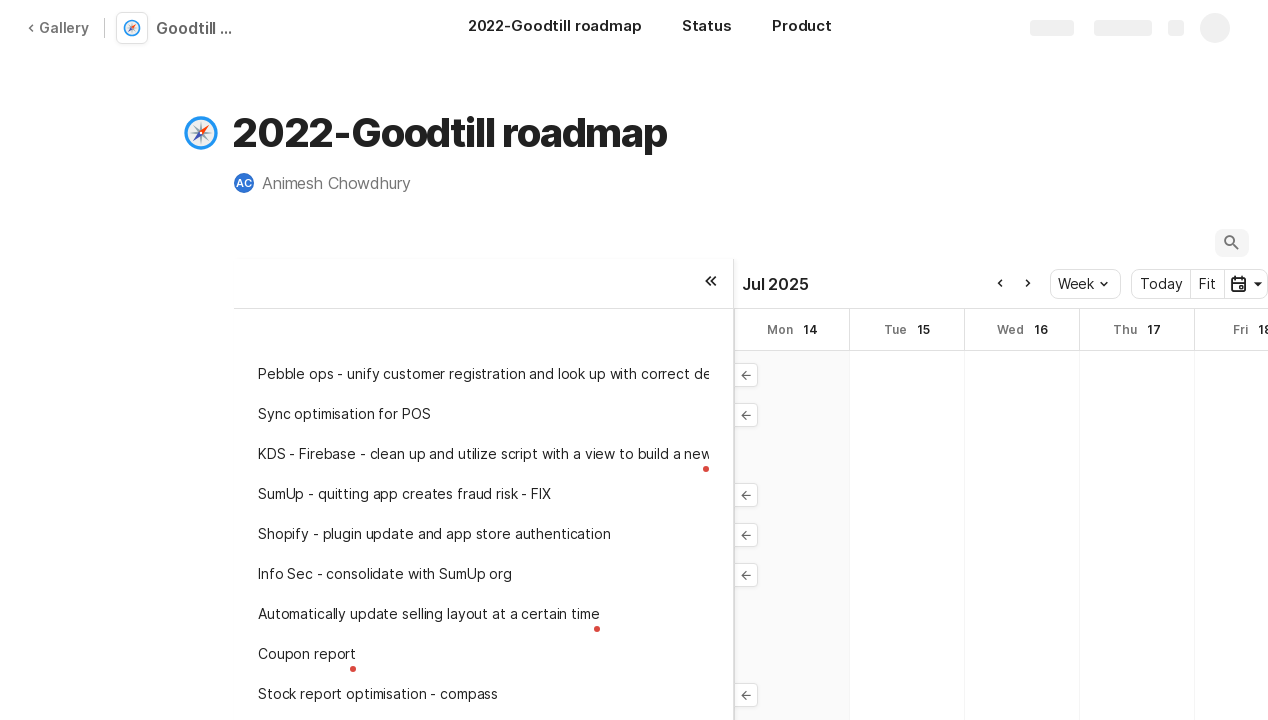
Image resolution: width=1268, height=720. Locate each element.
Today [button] (1161, 283)
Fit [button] (1207, 283)
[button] (201, 133)
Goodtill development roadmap (202, 28)
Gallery (58, 27)
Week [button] (1083, 283)
